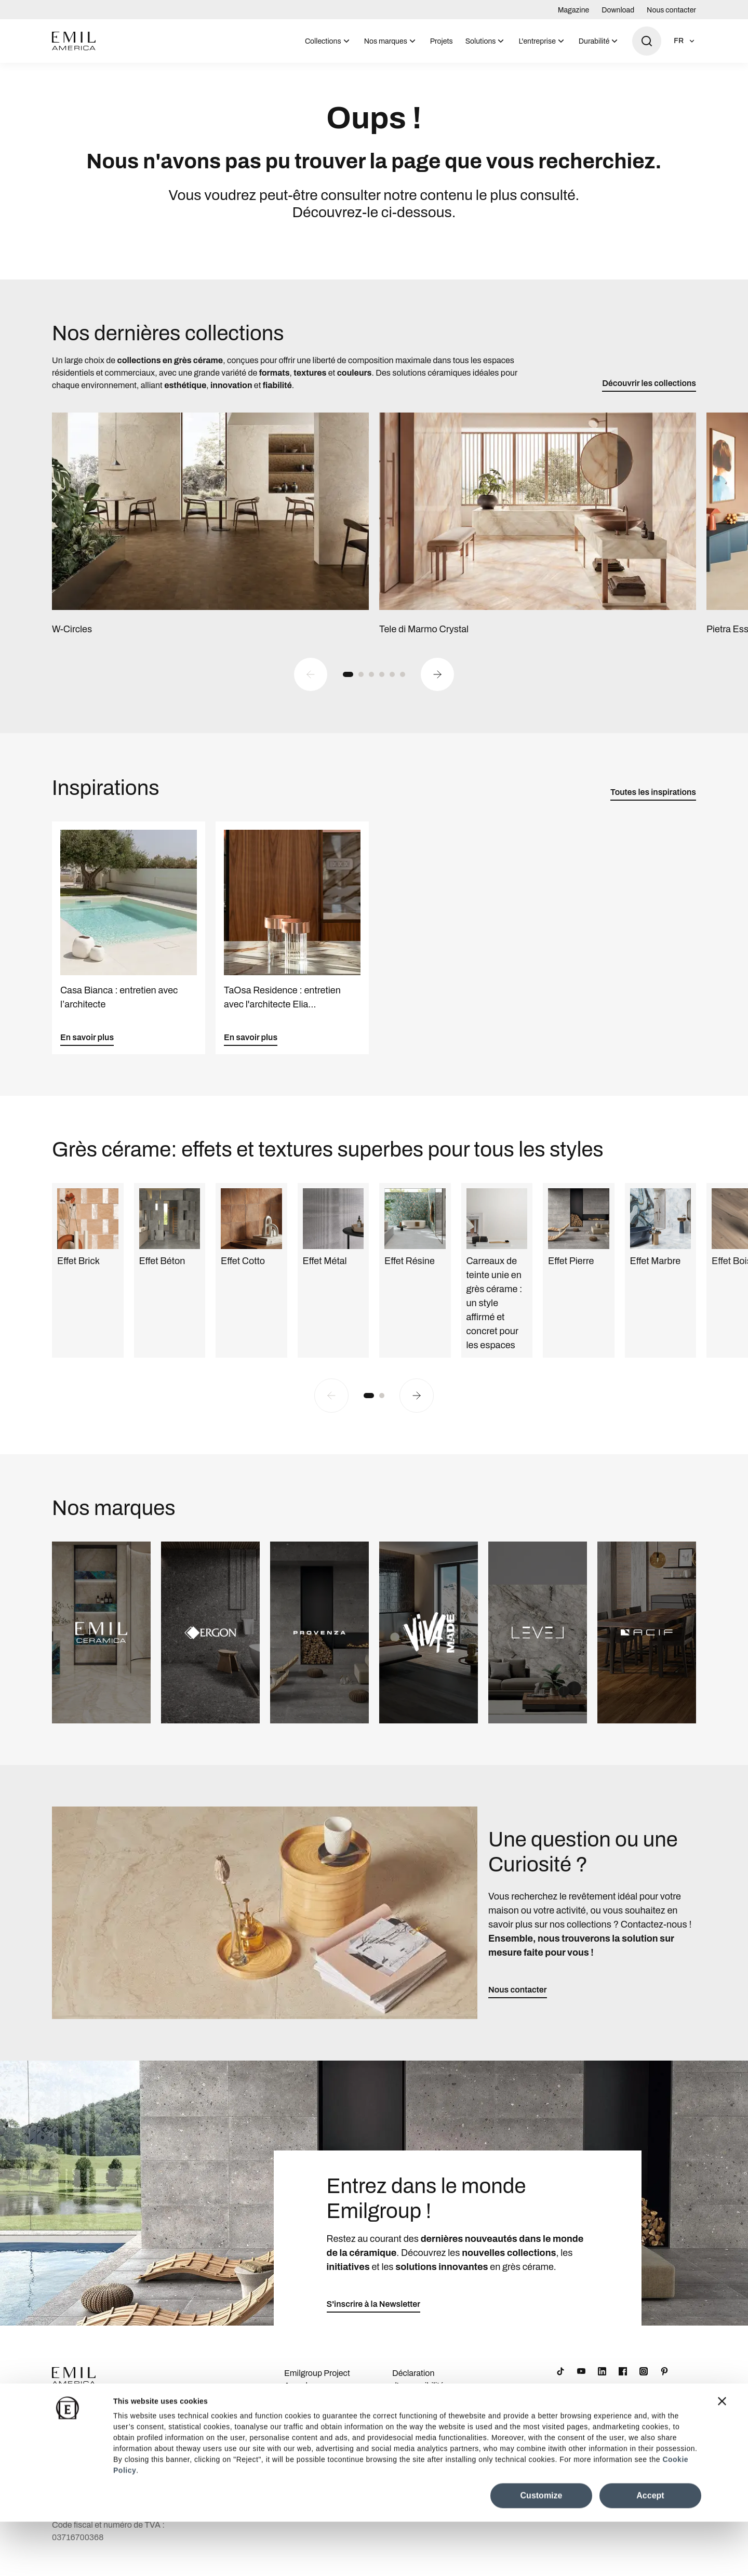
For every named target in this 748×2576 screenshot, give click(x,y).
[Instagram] (643, 2383)
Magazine (574, 10)
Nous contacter (671, 10)
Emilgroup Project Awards (317, 2390)
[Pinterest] (664, 2383)
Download (618, 10)
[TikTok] (560, 2383)
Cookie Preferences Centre (428, 2420)
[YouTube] (581, 2383)
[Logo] (74, 41)
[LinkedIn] (602, 2383)
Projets (441, 41)
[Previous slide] (310, 685)
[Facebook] (623, 2383)
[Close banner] (722, 2455)
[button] (348, 685)
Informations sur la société (318, 2420)
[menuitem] (328, 41)
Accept (650, 2549)
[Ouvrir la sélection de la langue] (685, 41)
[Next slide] (437, 685)
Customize (541, 2549)
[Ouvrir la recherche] (646, 41)
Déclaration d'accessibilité (418, 2390)
